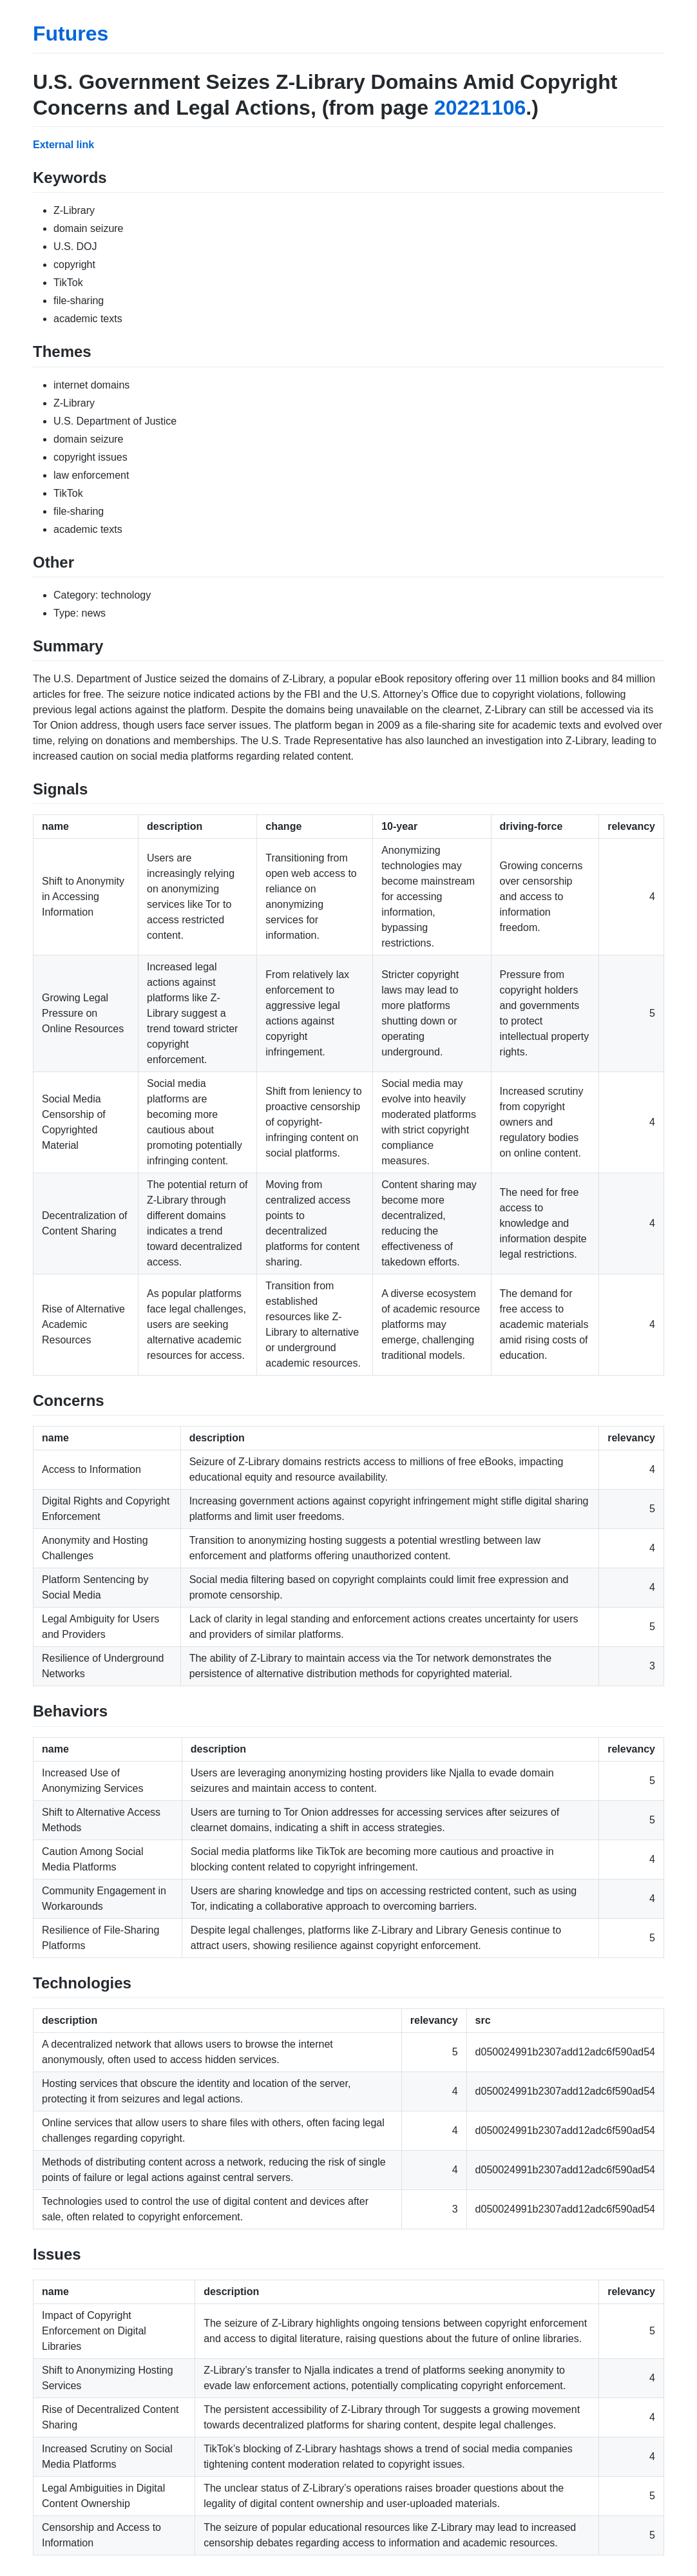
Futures (70, 33)
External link (63, 144)
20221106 (480, 107)
